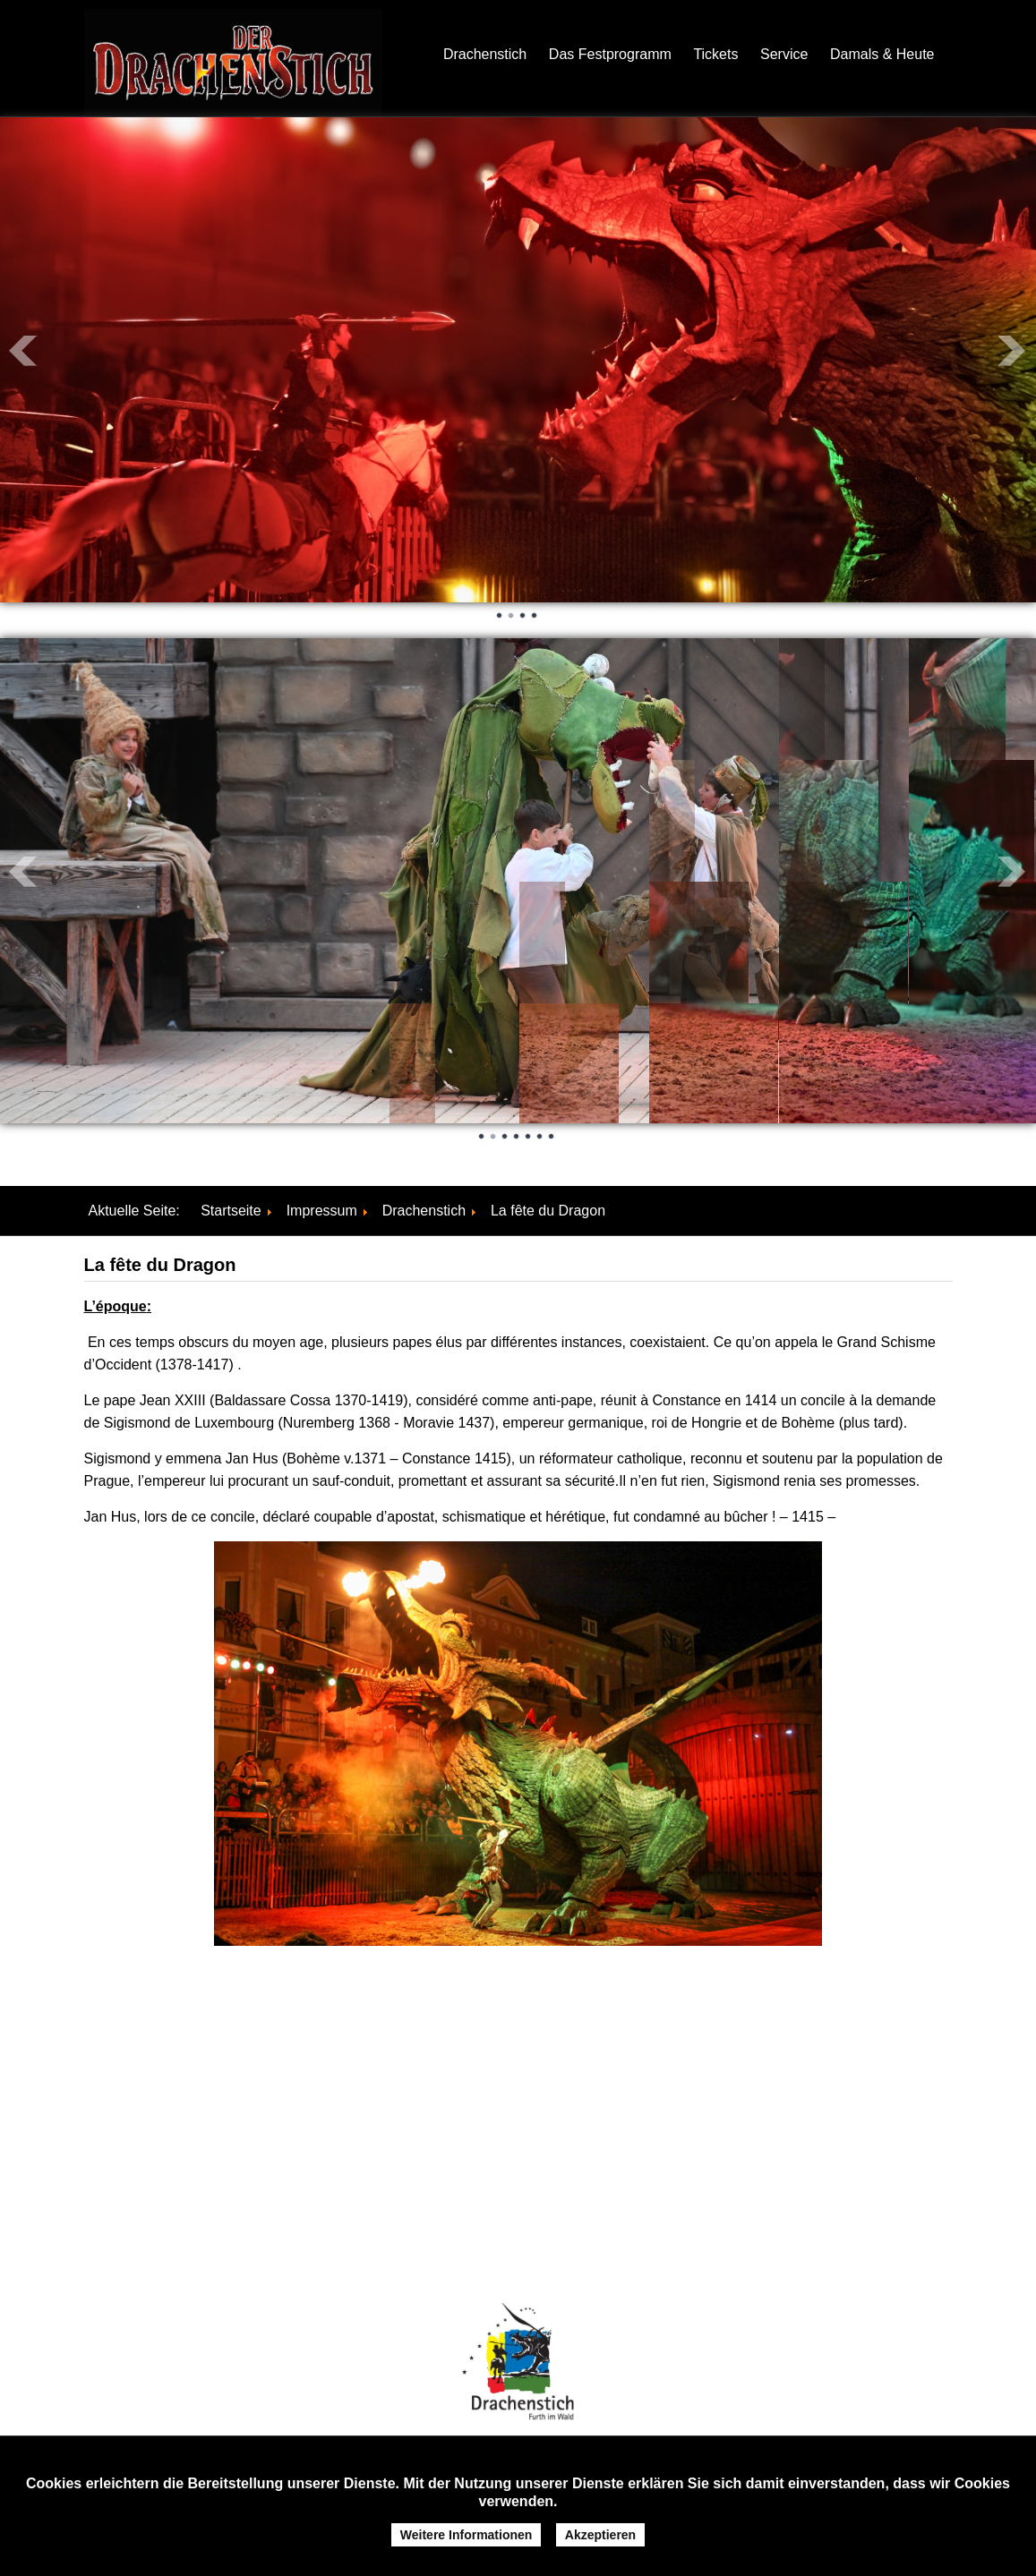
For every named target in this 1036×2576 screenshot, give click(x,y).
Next (1012, 351)
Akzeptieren (600, 2535)
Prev (23, 351)
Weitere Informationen (466, 2535)
